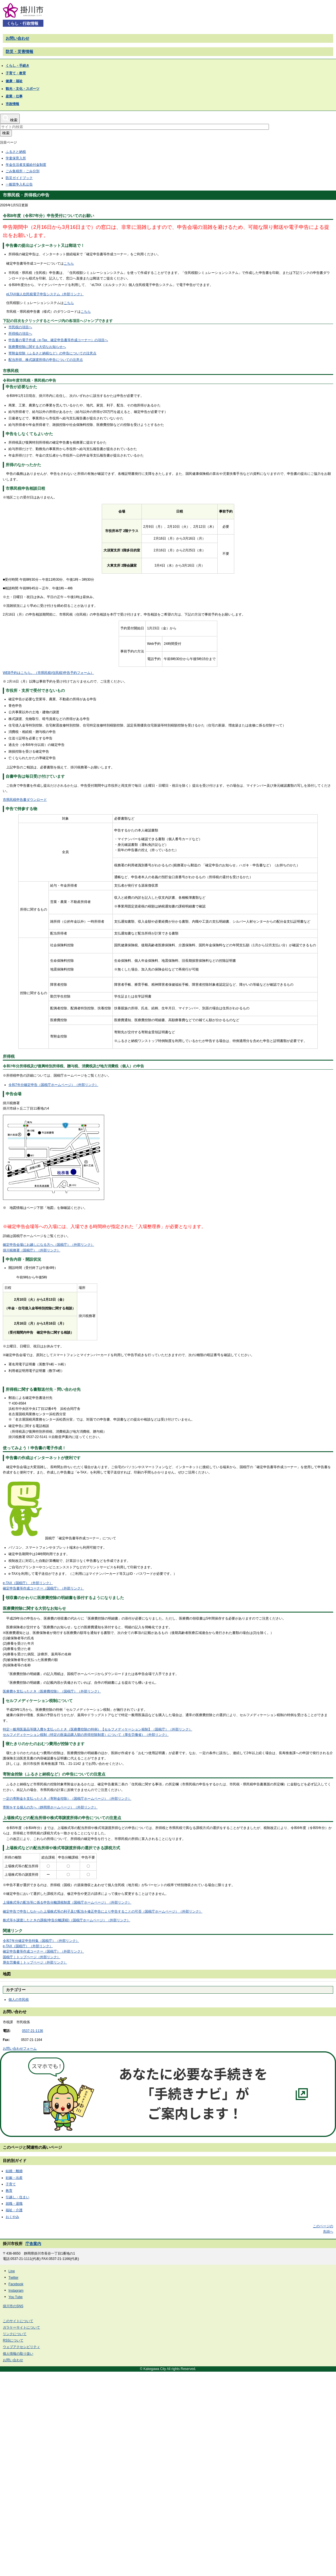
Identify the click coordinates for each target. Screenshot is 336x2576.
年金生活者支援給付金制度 (26, 165)
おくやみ (12, 2217)
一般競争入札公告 (19, 184)
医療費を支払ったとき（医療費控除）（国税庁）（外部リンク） (52, 1691)
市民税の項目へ (20, 327)
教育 (9, 2191)
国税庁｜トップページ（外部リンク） (31, 1957)
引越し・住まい (17, 2197)
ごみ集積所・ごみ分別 (22, 171)
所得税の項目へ (20, 334)
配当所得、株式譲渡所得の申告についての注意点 (45, 360)
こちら (69, 263)
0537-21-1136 (32, 2031)
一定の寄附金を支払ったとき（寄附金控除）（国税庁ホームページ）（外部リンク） (67, 1799)
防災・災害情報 (19, 51)
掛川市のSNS (13, 2306)
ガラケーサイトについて (21, 2327)
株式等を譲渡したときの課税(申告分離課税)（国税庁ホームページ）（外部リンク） (66, 1920)
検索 (6, 133)
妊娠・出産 (14, 2178)
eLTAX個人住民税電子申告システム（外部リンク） (45, 294)
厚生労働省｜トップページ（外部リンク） (35, 1962)
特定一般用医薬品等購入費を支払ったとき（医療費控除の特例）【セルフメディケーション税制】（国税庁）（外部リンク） (97, 1729)
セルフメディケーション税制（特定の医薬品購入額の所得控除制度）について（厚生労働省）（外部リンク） (86, 1735)
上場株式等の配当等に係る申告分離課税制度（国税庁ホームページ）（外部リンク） (67, 1902)
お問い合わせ (17, 38)
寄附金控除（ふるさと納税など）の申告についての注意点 (52, 353)
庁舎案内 (33, 2243)
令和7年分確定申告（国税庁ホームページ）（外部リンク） (53, 1085)
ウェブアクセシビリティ (21, 2347)
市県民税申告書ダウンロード (25, 800)
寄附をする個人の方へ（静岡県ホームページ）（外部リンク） (50, 1807)
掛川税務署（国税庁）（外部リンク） (31, 1250)
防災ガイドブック (19, 178)
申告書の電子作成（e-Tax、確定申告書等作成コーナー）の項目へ (58, 340)
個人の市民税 (18, 2000)
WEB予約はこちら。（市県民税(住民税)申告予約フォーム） (48, 673)
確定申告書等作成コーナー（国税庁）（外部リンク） (43, 1588)
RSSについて (13, 2340)
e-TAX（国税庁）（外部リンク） (28, 1583)
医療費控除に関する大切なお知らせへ (37, 347)
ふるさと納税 (16, 152)
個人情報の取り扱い (18, 2354)
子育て (11, 2184)
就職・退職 (14, 2204)
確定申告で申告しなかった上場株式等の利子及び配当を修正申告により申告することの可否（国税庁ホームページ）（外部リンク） (102, 1911)
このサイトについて (18, 2321)
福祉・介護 (14, 2210)
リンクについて (14, 2334)
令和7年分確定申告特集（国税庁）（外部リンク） (41, 1941)
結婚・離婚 (14, 2171)
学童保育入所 (16, 158)
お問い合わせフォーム (20, 2048)
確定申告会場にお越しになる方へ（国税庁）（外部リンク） (48, 1245)
